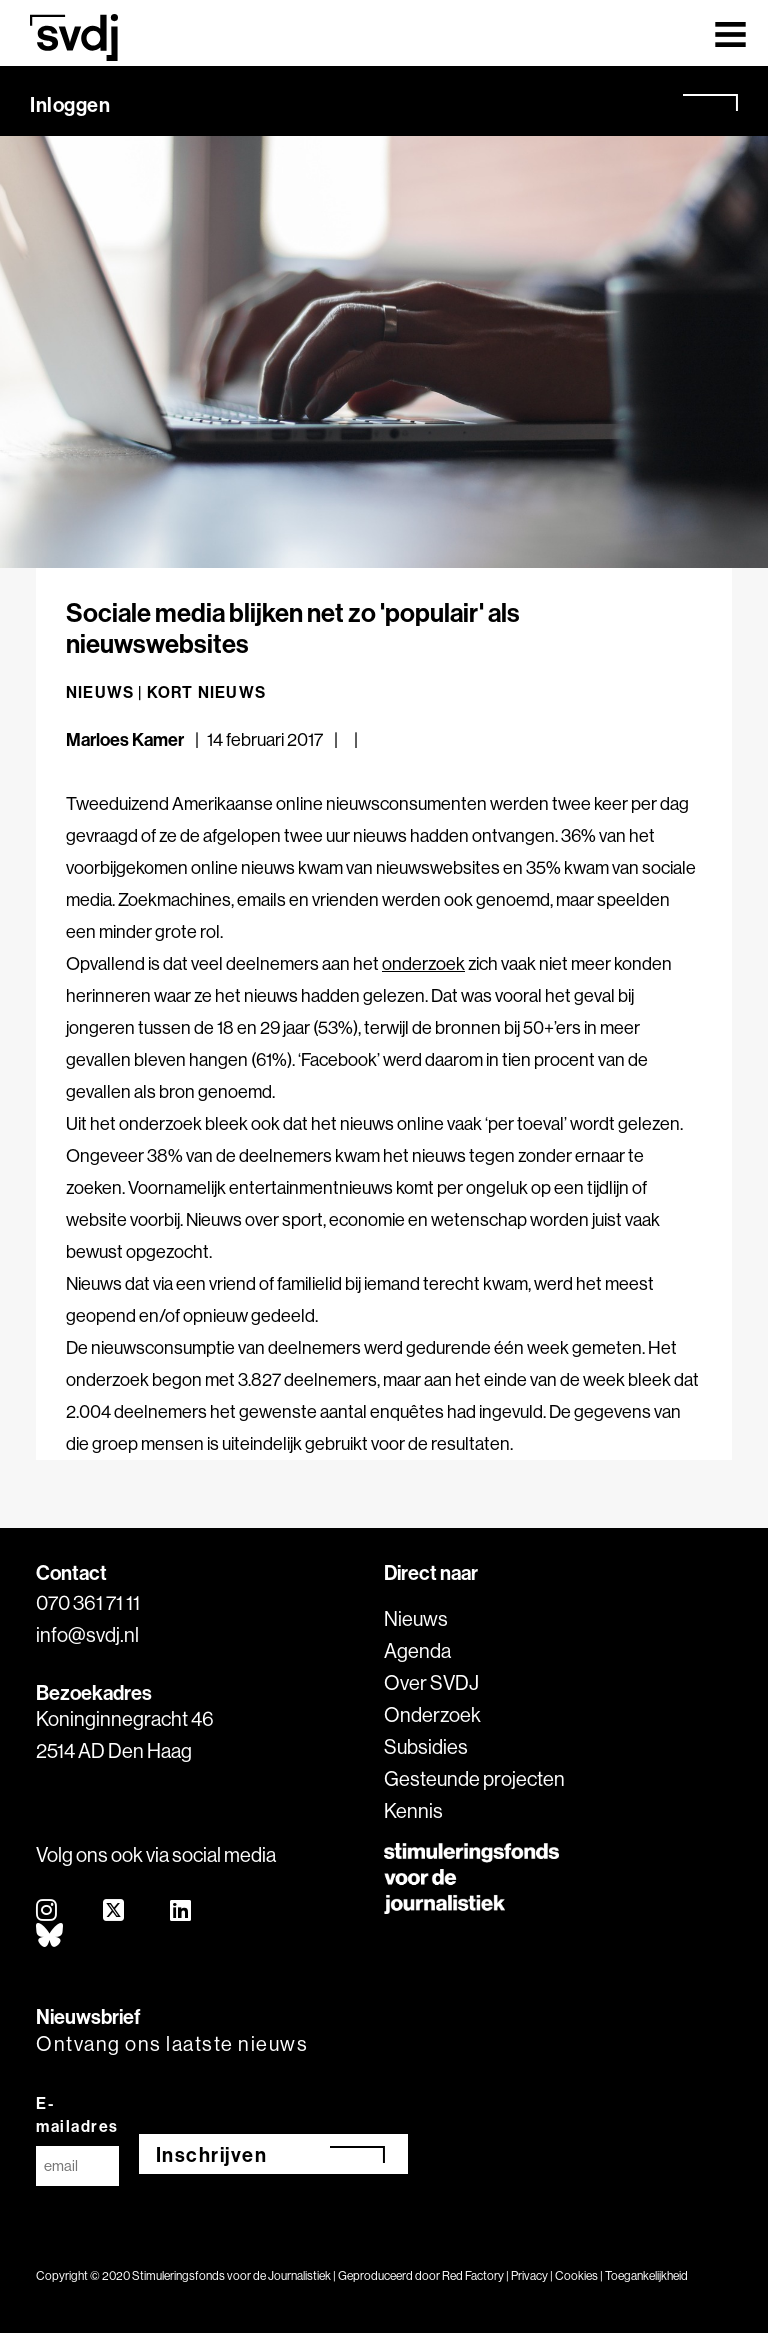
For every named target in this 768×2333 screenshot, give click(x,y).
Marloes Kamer (125, 739)
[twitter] (114, 1911)
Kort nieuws (206, 692)
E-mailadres (77, 2114)
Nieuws (416, 1618)
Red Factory (473, 2275)
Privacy (529, 2275)
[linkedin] (181, 1911)
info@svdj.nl (87, 1634)
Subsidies (426, 1746)
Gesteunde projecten (474, 1778)
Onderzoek (432, 1714)
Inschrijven (212, 2154)
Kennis (413, 1810)
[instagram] (47, 1911)
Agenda (417, 1650)
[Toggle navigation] (730, 33)
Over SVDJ (431, 1682)
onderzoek (423, 963)
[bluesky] (50, 1936)
